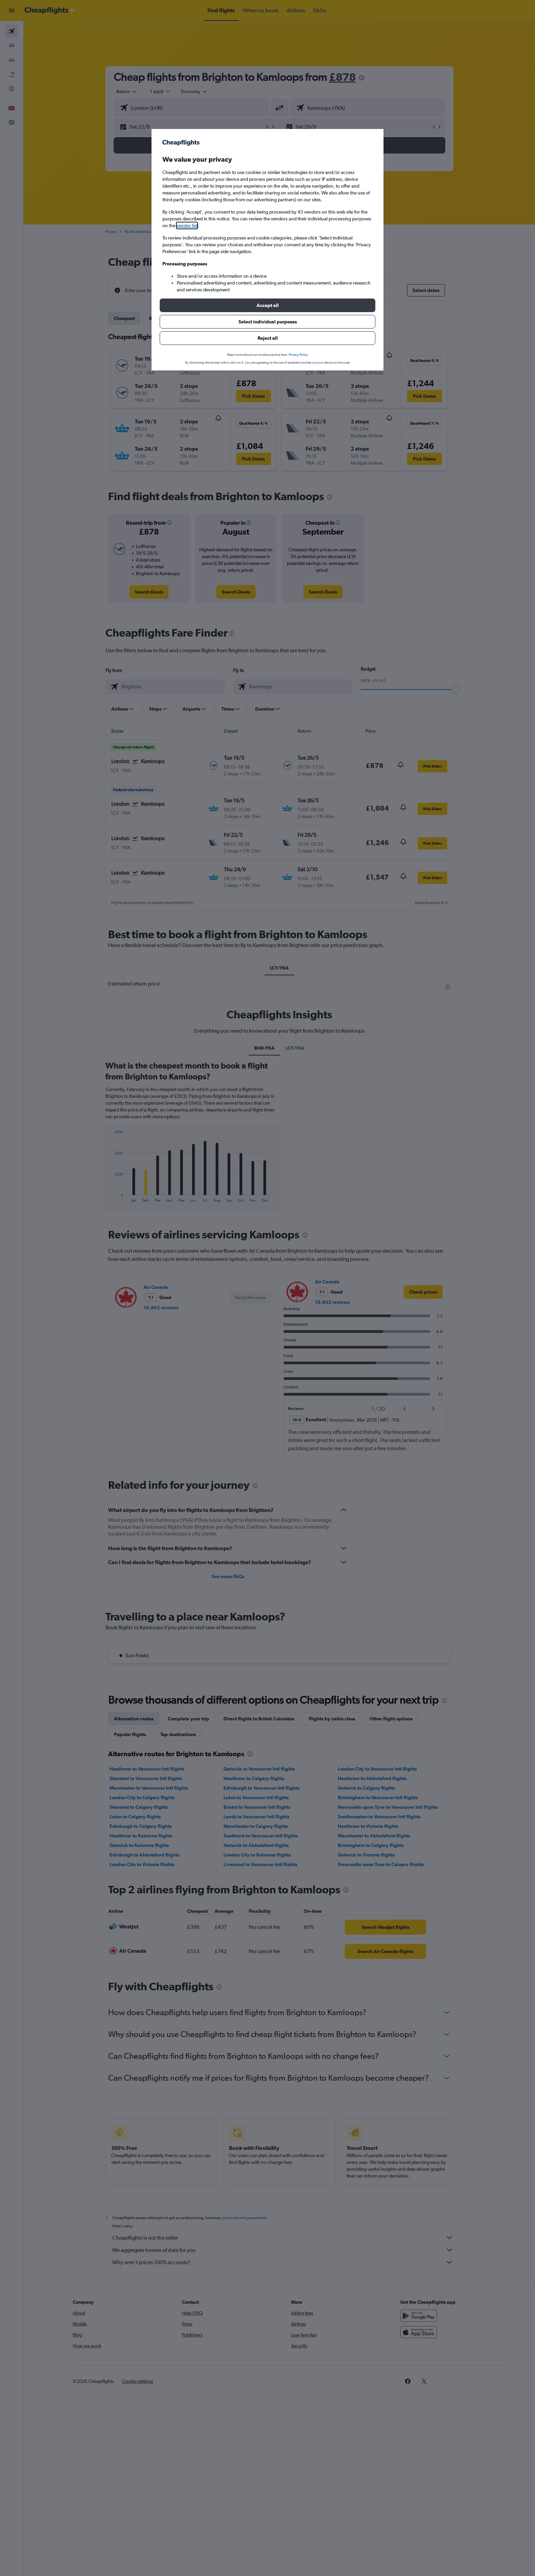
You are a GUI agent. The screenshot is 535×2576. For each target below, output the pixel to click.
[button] (267, 305)
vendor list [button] (187, 225)
